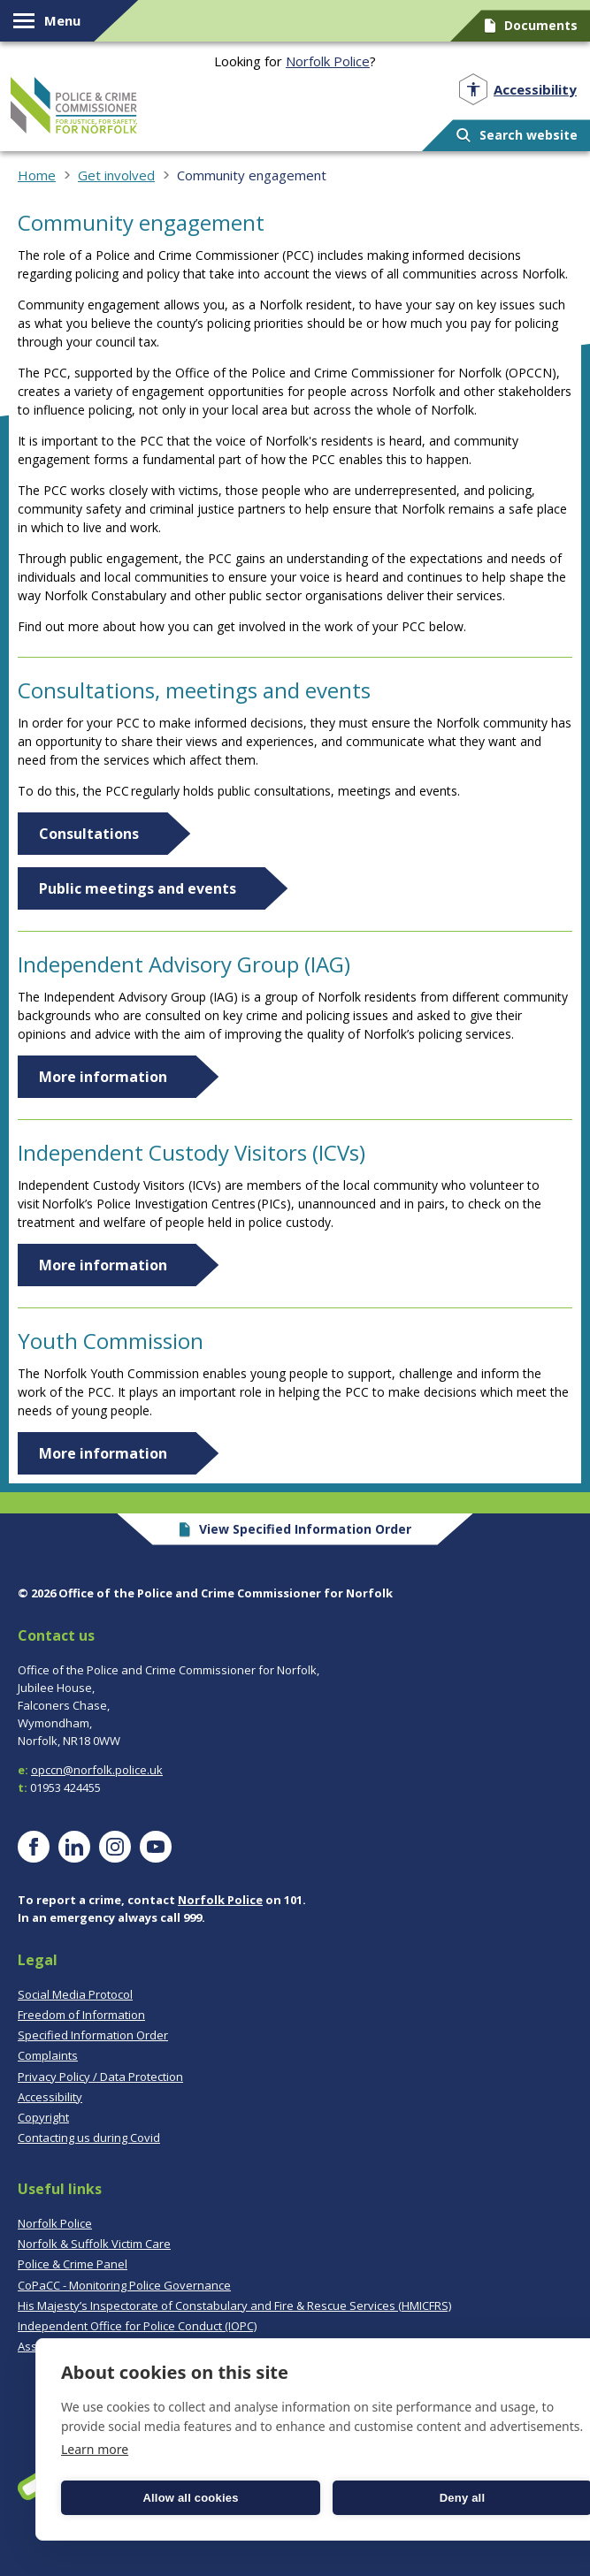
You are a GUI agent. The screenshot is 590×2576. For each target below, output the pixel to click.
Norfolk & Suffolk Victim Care (94, 2244)
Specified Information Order (93, 2035)
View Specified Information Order (295, 1528)
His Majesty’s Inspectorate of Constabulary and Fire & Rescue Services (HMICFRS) (234, 2305)
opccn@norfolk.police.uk (97, 1770)
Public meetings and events (137, 888)
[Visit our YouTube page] (156, 1847)
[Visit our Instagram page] (115, 1847)
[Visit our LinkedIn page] (74, 1847)
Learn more (94, 2449)
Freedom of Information (81, 2015)
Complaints (48, 2055)
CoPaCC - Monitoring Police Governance (124, 2285)
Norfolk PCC (74, 105)
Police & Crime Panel (72, 2264)
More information (103, 1076)
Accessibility (50, 2097)
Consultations (89, 833)
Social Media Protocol (75, 1994)
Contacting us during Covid (89, 2137)
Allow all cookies (190, 2497)
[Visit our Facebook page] (34, 1847)
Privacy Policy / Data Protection (100, 2076)
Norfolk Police (328, 61)
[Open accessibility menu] (518, 89)
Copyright (43, 2117)
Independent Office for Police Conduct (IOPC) (137, 2326)
